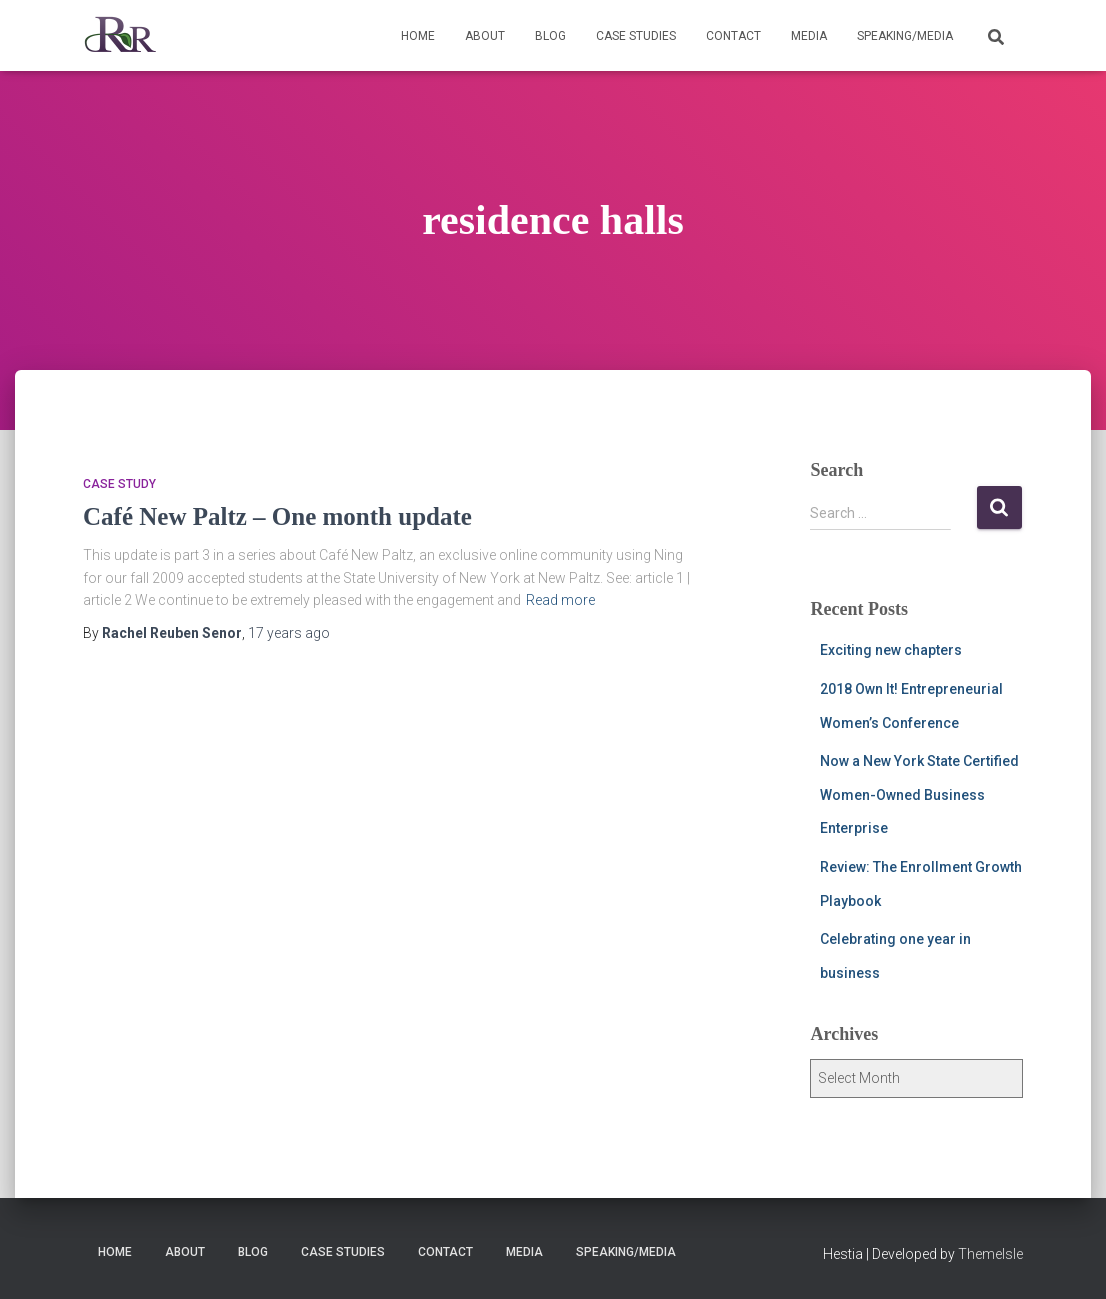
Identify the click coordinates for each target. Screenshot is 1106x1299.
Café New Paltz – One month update (277, 516)
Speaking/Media (905, 36)
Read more (560, 600)
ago (289, 633)
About (485, 36)
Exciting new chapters (891, 650)
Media (809, 36)
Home (418, 36)
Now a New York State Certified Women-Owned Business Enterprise (919, 794)
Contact (733, 36)
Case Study (119, 484)
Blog (550, 36)
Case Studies (636, 36)
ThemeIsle (990, 1254)
